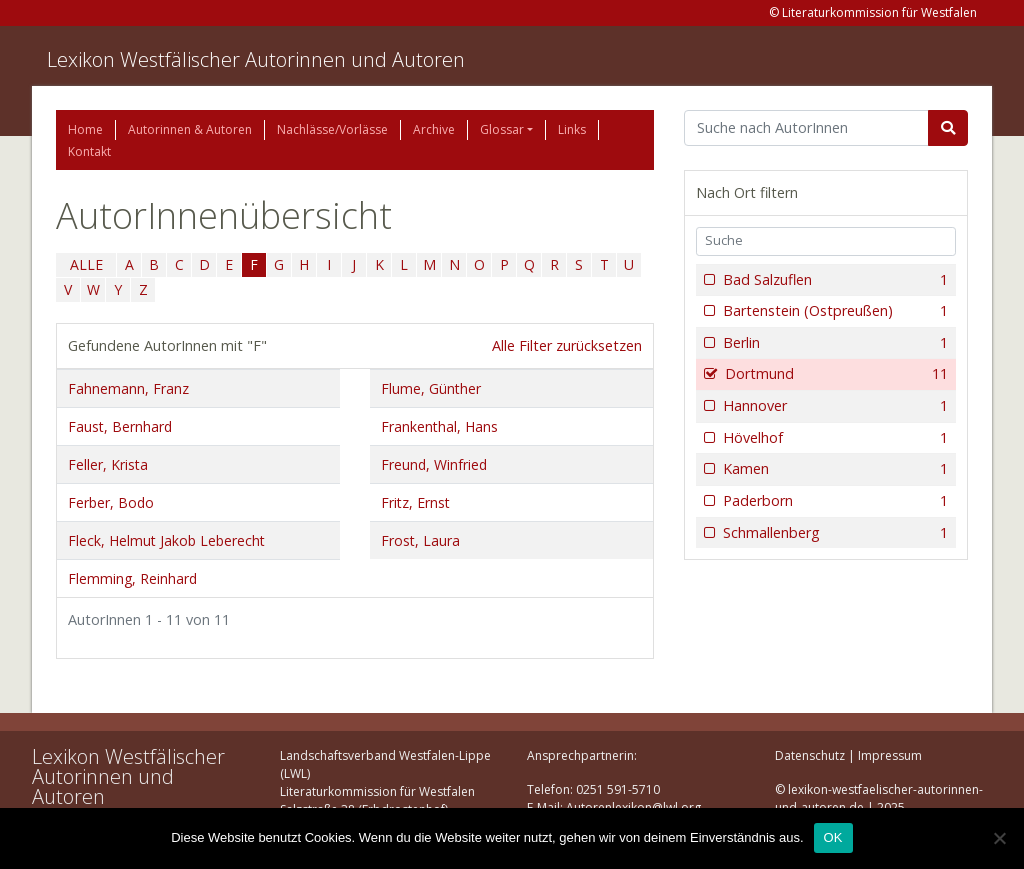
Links (572, 129)
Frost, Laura (420, 540)
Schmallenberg (833, 533)
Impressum (890, 755)
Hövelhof (833, 438)
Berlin (833, 343)
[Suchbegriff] (806, 128)
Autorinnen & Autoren (190, 129)
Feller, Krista (108, 464)
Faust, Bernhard (120, 426)
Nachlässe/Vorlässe (332, 129)
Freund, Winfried (434, 464)
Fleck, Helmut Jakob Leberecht (166, 540)
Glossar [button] (502, 129)
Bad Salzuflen (833, 280)
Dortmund (834, 374)
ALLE (86, 264)
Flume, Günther (431, 388)
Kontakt (89, 151)
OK (833, 837)
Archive (434, 129)
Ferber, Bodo (111, 502)
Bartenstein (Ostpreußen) (833, 311)
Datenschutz (810, 755)
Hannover (833, 406)
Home (85, 129)
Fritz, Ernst (415, 502)
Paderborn (833, 501)
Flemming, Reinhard (132, 578)
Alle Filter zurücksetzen (567, 345)
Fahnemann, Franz (128, 388)
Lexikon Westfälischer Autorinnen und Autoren (256, 59)
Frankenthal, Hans (439, 426)
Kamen (833, 469)
